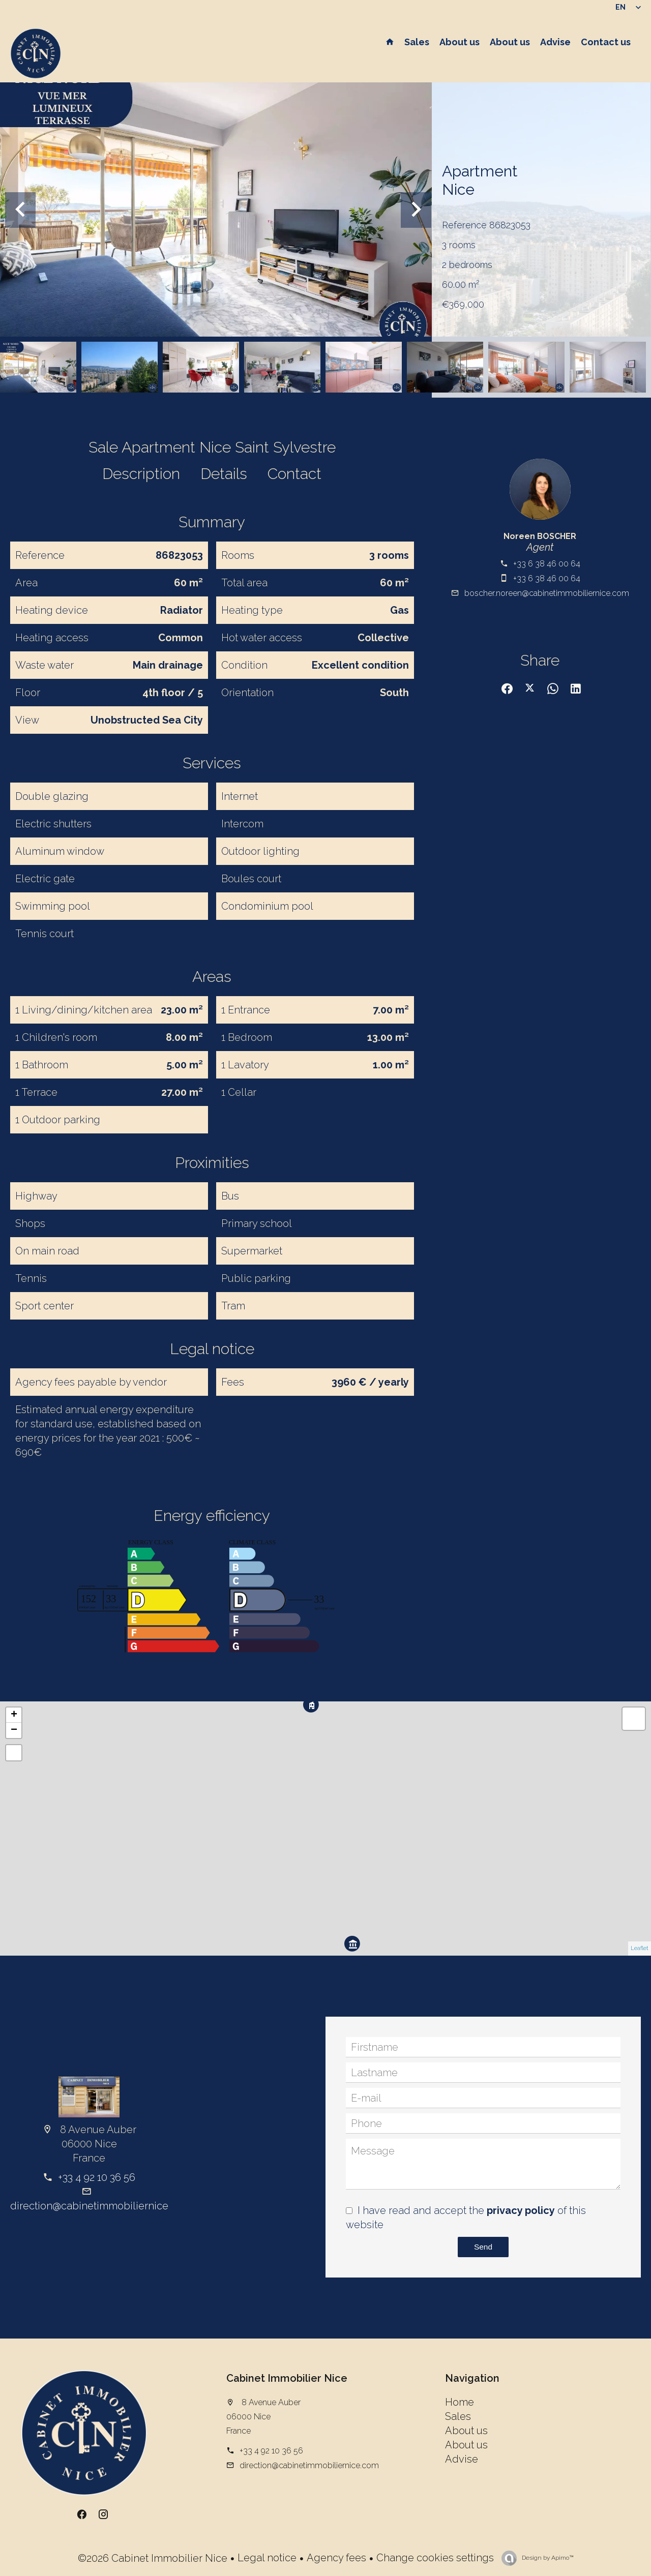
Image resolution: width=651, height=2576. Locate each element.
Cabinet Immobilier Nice (286, 2378)
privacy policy (521, 2210)
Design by (546, 2557)
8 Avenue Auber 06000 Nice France (263, 2417)
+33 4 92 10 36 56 (96, 2177)
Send (483, 2246)
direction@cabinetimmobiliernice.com (100, 2206)
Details (223, 474)
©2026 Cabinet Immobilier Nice (152, 2558)
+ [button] (14, 1715)
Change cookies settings (435, 2558)
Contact (294, 474)
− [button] (14, 1730)
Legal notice (267, 2558)
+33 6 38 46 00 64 (546, 563)
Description (141, 474)
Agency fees (336, 2558)
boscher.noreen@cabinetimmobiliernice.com (546, 593)
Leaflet (639, 1948)
